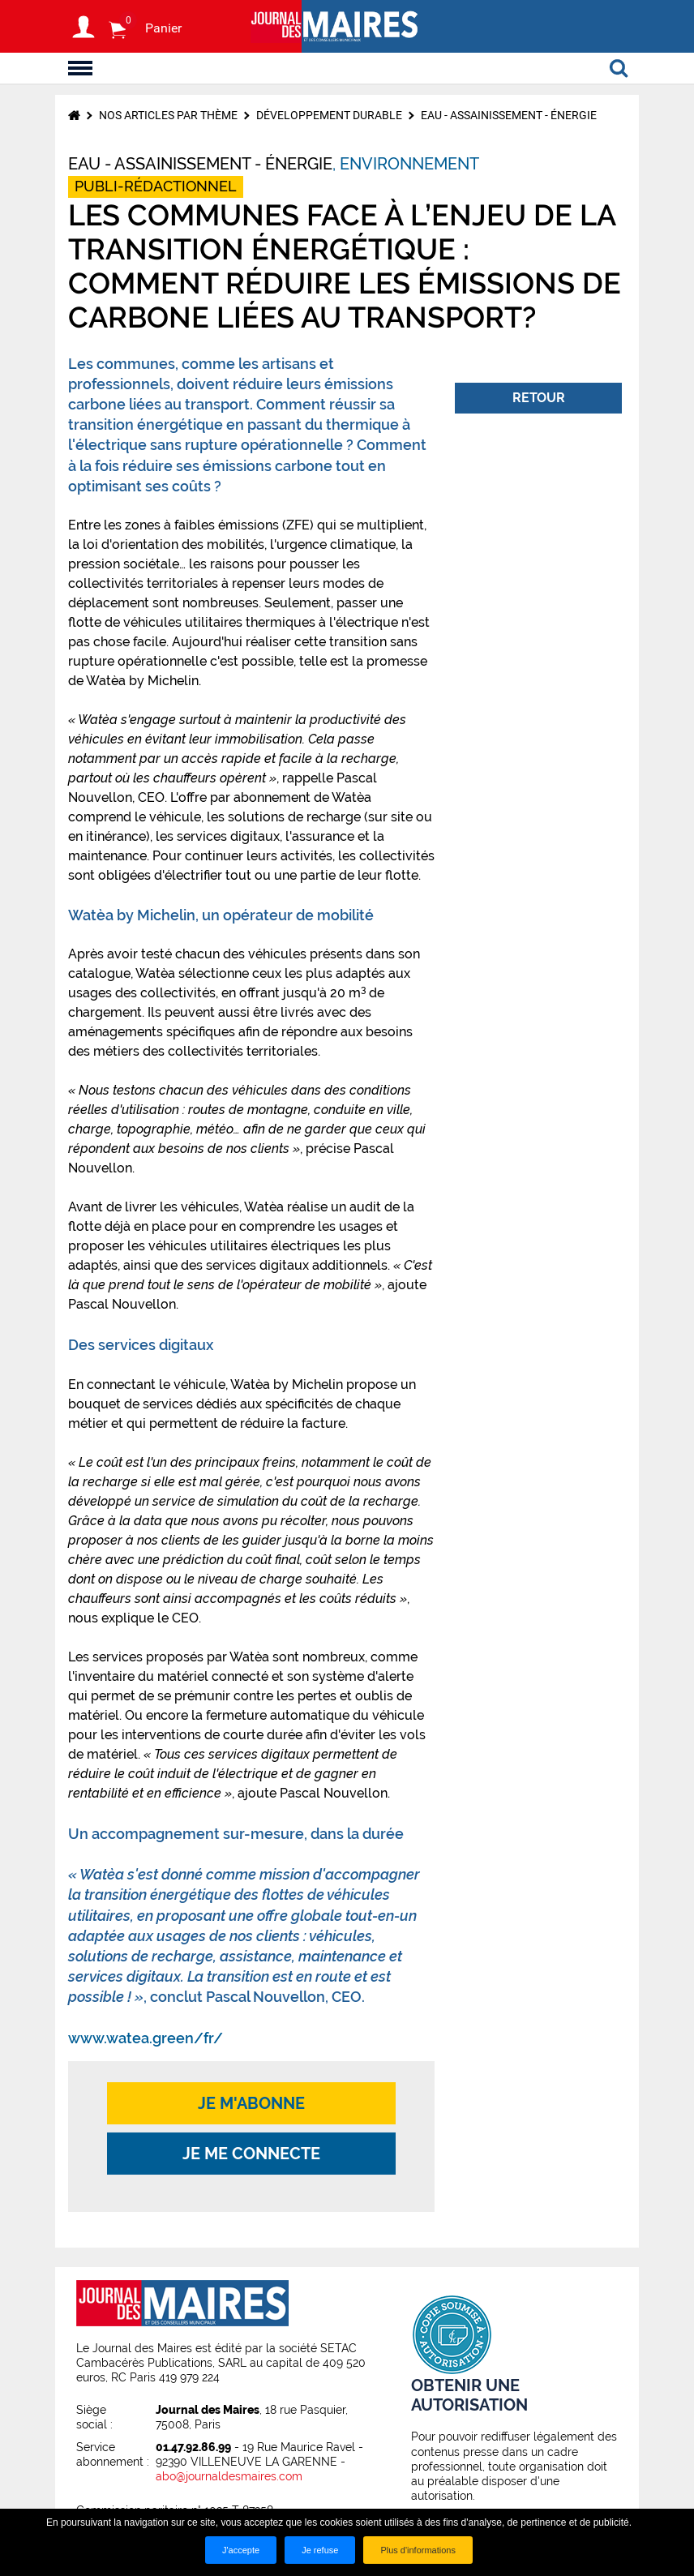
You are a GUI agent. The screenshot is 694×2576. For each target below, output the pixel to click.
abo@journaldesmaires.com (229, 2476)
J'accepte (240, 2550)
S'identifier (83, 27)
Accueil (74, 115)
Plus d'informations (418, 2550)
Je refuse (320, 2550)
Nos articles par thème (168, 115)
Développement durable (329, 115)
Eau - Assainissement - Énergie (509, 115)
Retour (538, 397)
